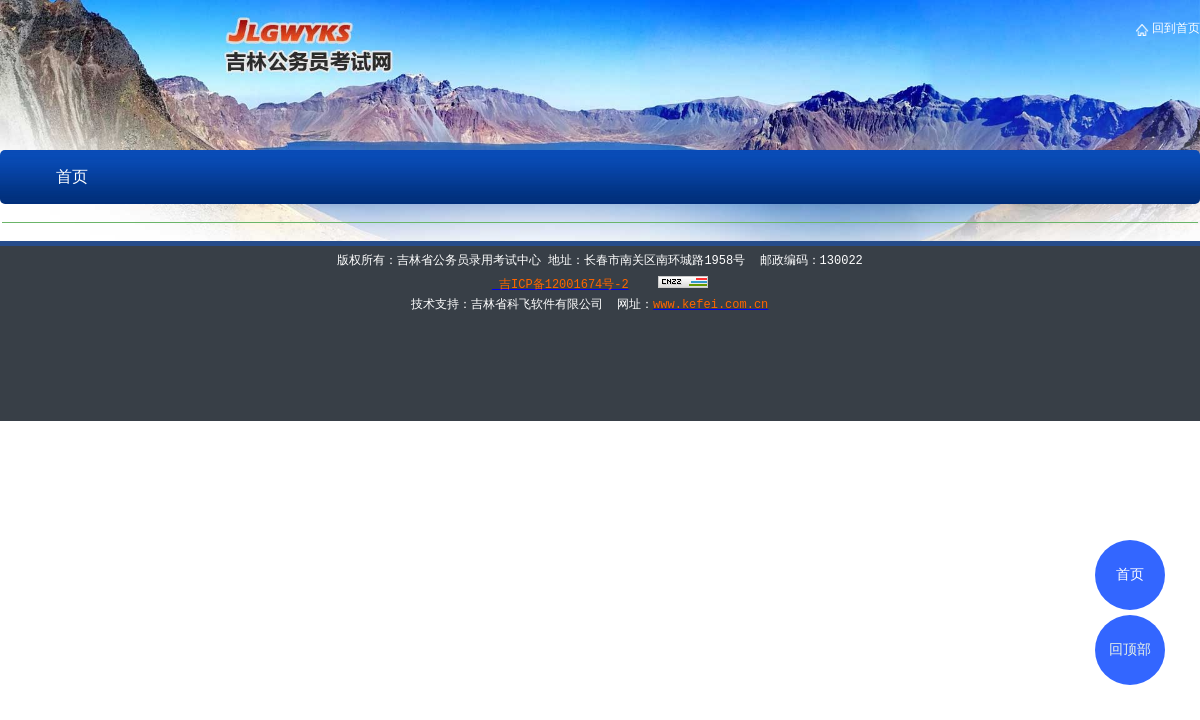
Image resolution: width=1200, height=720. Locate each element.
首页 (72, 176)
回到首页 (1174, 28)
